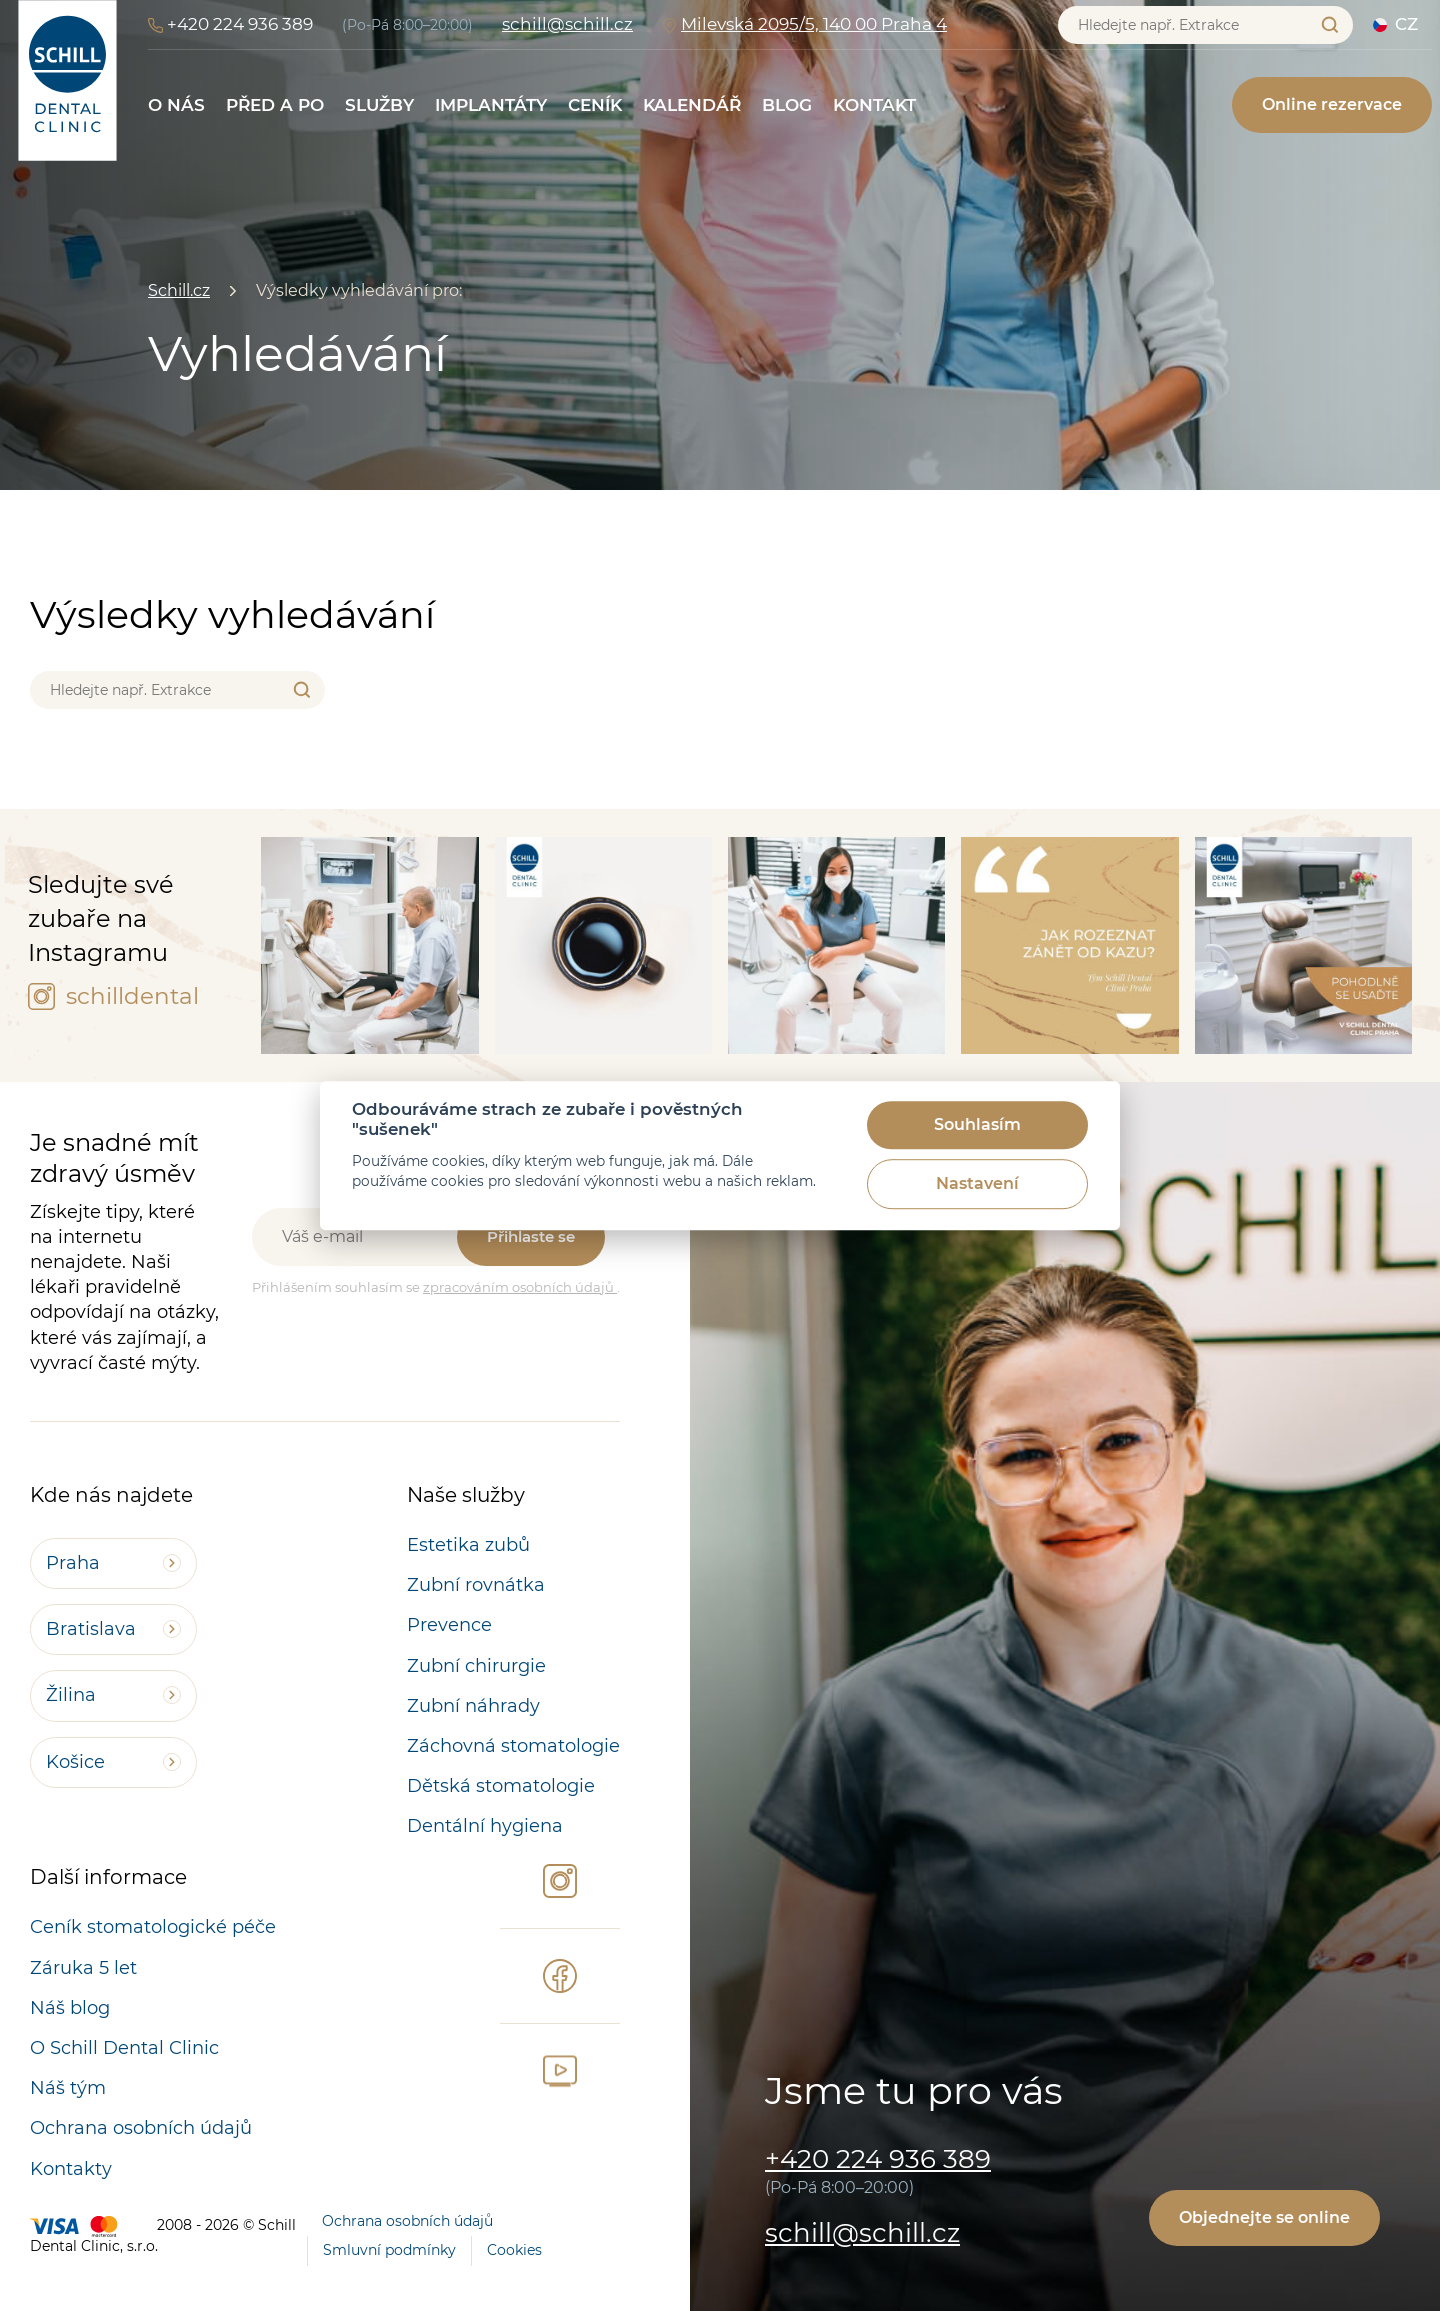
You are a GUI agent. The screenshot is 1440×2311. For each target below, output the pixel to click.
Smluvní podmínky (389, 2250)
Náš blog (70, 2008)
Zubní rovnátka (476, 1585)
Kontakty (71, 2169)
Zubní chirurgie (476, 1666)
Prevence (449, 1625)
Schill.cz (179, 290)
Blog (787, 105)
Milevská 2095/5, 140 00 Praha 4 (814, 24)
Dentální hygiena (485, 1826)
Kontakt (874, 105)
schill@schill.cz (567, 24)
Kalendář (692, 105)
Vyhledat (1329, 24)
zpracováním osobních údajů (520, 1287)
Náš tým (68, 2088)
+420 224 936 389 (240, 24)
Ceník (595, 105)
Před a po (275, 105)
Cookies (514, 2250)
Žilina (71, 1695)
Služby (379, 105)
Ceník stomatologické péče (153, 1927)
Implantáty (491, 105)
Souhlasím (977, 1125)
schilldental (113, 996)
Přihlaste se (531, 1236)
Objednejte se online (1264, 2217)
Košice (75, 1762)
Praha (73, 1563)
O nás (176, 105)
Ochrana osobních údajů (141, 2128)
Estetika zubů (468, 1545)
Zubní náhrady (473, 1706)
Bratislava (91, 1629)
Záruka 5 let (83, 1968)
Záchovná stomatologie (513, 1746)
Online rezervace (1332, 104)
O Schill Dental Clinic (124, 2048)
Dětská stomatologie (501, 1786)
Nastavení (977, 1184)
